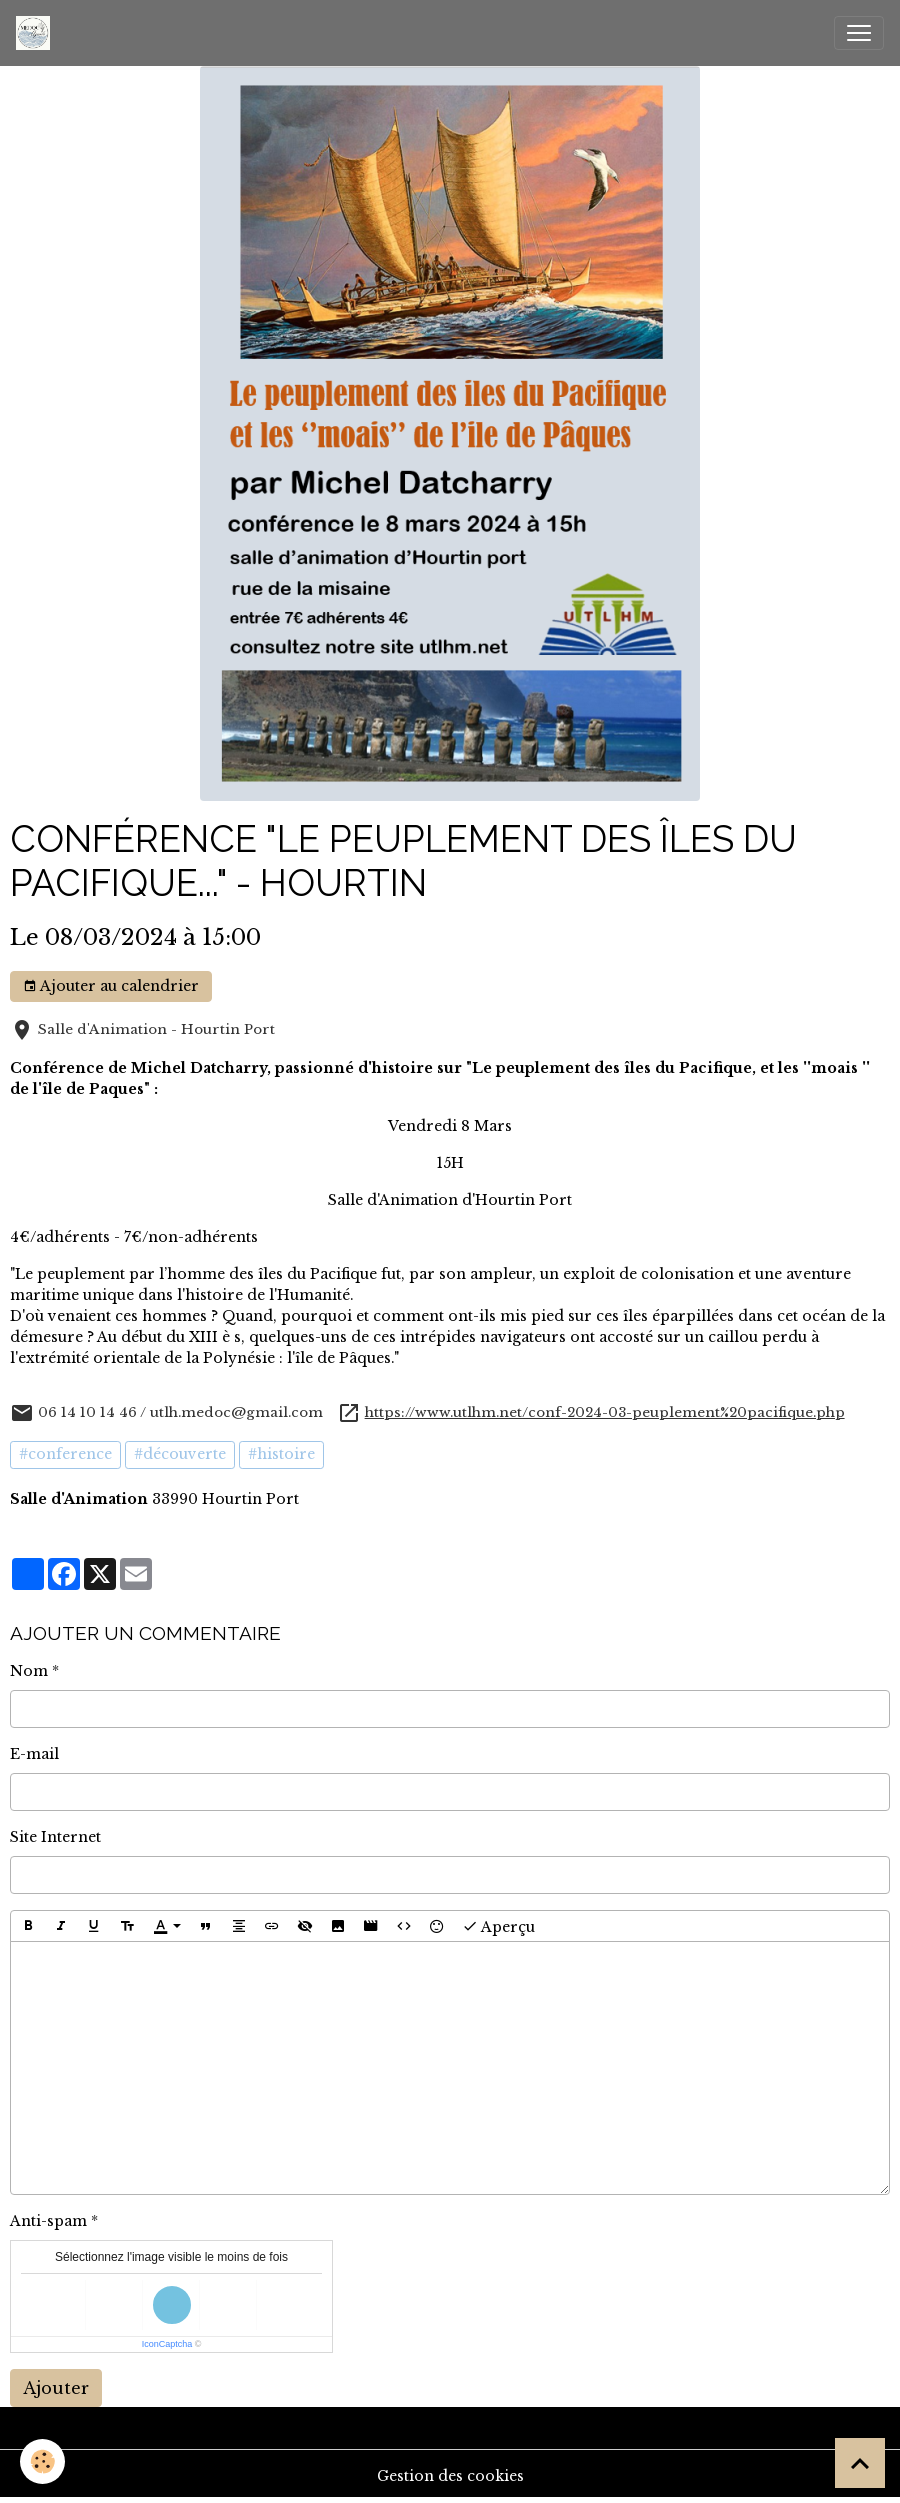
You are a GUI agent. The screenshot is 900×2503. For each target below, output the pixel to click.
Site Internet (55, 1837)
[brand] (37, 33)
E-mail (34, 1754)
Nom (29, 1671)
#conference (65, 1454)
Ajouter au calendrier (111, 986)
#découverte (180, 1454)
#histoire (281, 1454)
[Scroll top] (860, 2463)
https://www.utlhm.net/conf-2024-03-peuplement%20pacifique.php (605, 1412)
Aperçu (498, 1926)
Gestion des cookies (450, 2476)
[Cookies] (42, 2461)
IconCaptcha (167, 2344)
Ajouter (56, 2388)
